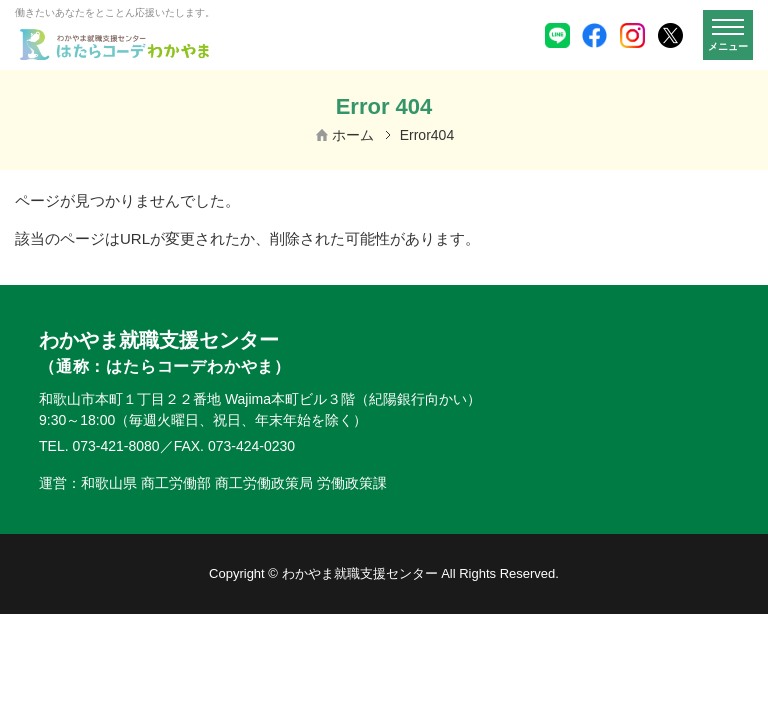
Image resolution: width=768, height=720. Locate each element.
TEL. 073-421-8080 (99, 446)
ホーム (353, 135)
